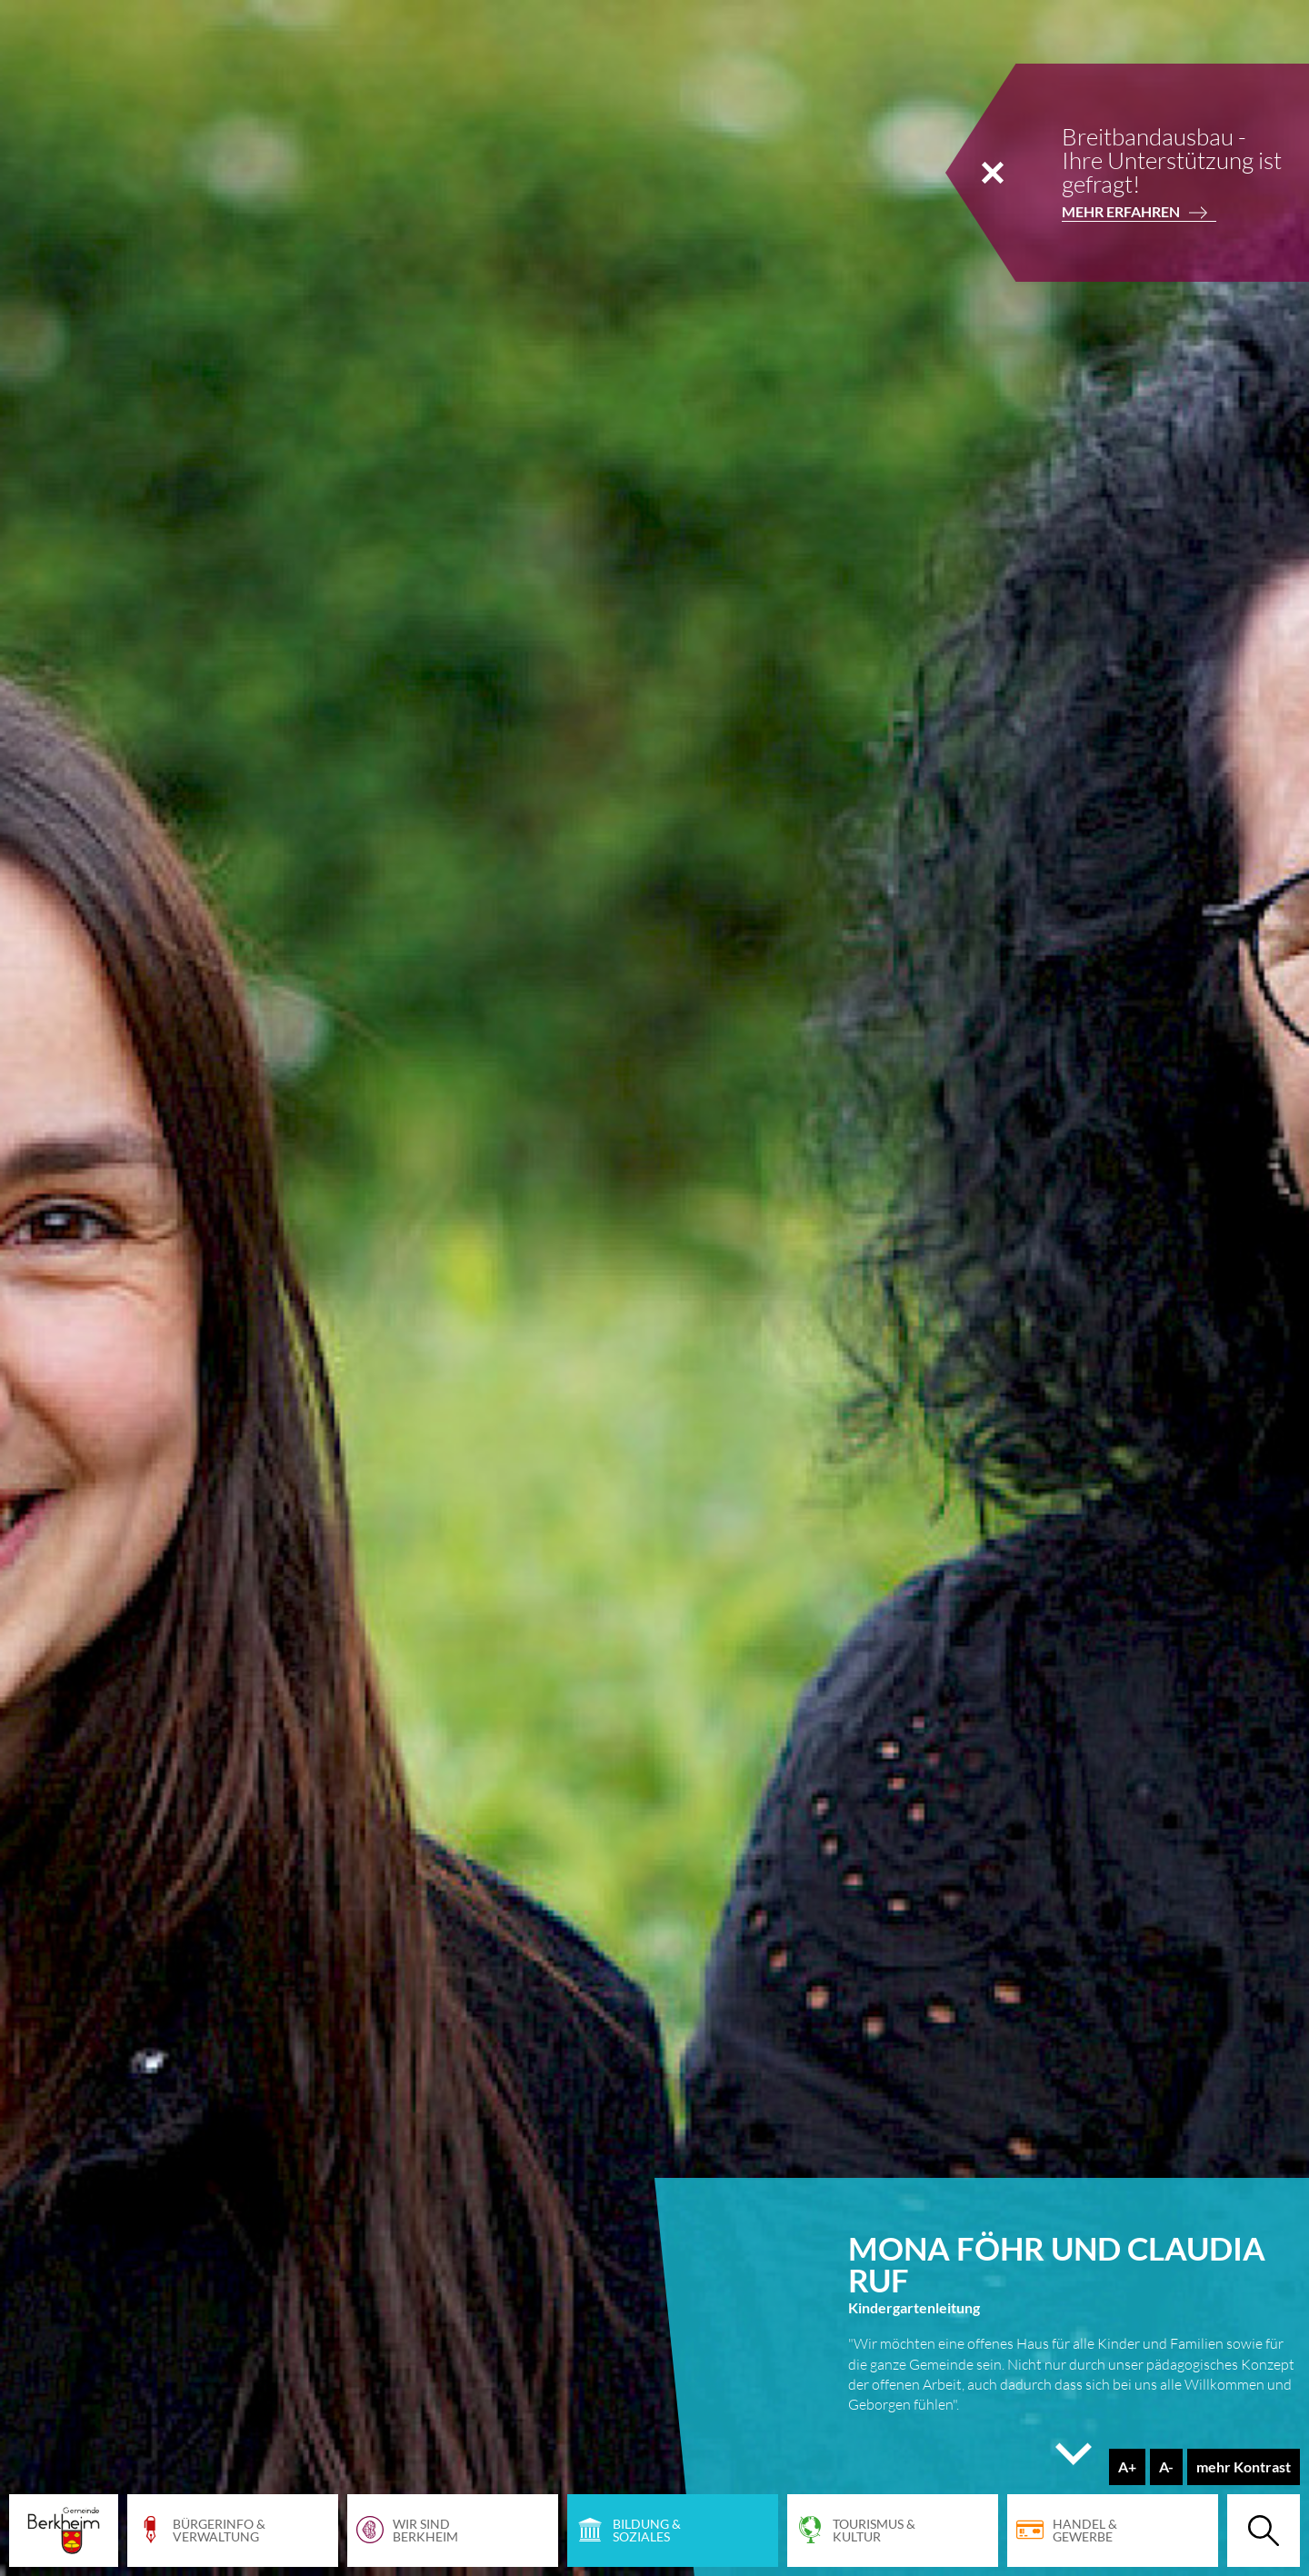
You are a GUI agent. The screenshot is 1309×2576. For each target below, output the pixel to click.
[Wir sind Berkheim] (452, 2530)
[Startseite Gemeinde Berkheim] (63, 2530)
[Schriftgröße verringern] (1166, 2467)
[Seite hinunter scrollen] (1073, 2462)
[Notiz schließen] (993, 173)
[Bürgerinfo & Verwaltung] (232, 2530)
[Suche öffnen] (1263, 2530)
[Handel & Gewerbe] (1112, 2530)
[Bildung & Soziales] (672, 2530)
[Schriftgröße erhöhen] (1127, 2467)
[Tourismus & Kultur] (892, 2530)
